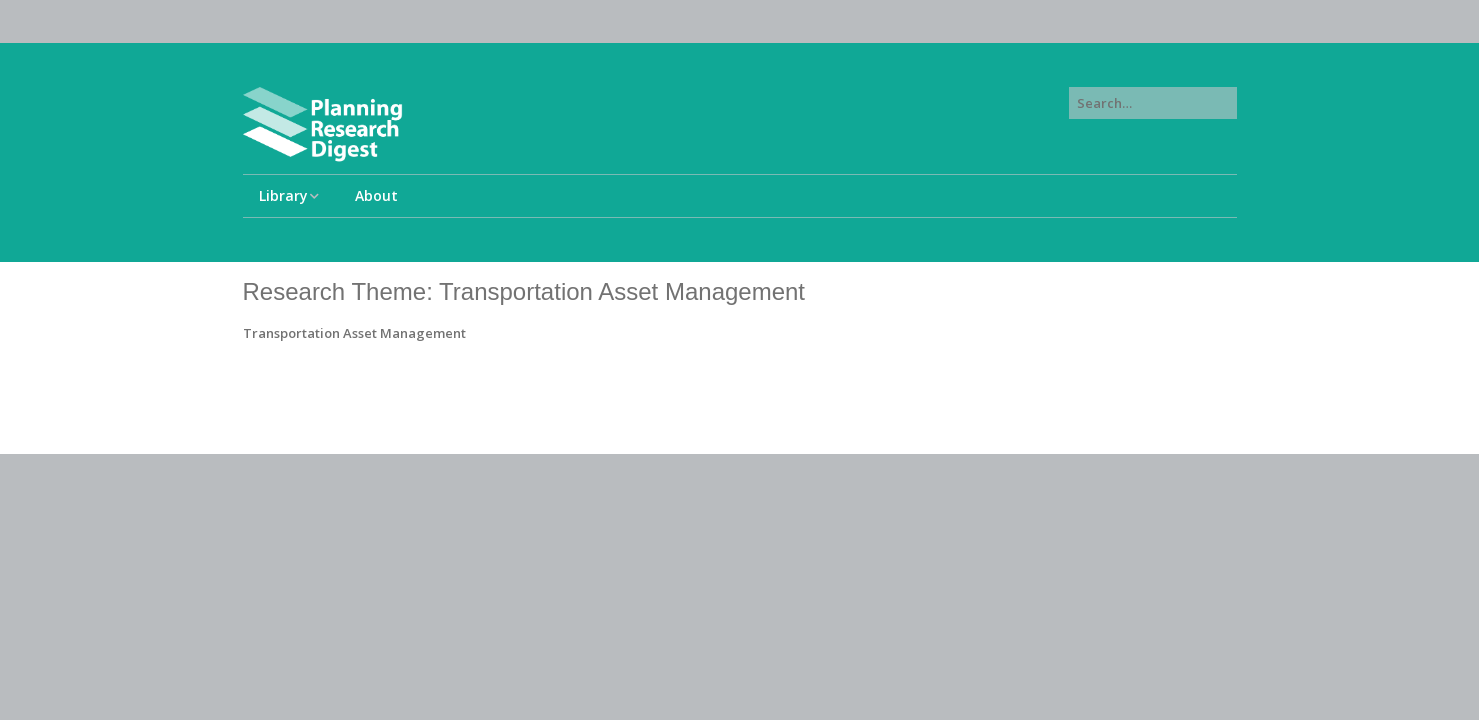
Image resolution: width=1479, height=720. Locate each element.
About (376, 195)
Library (283, 195)
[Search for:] (1153, 103)
